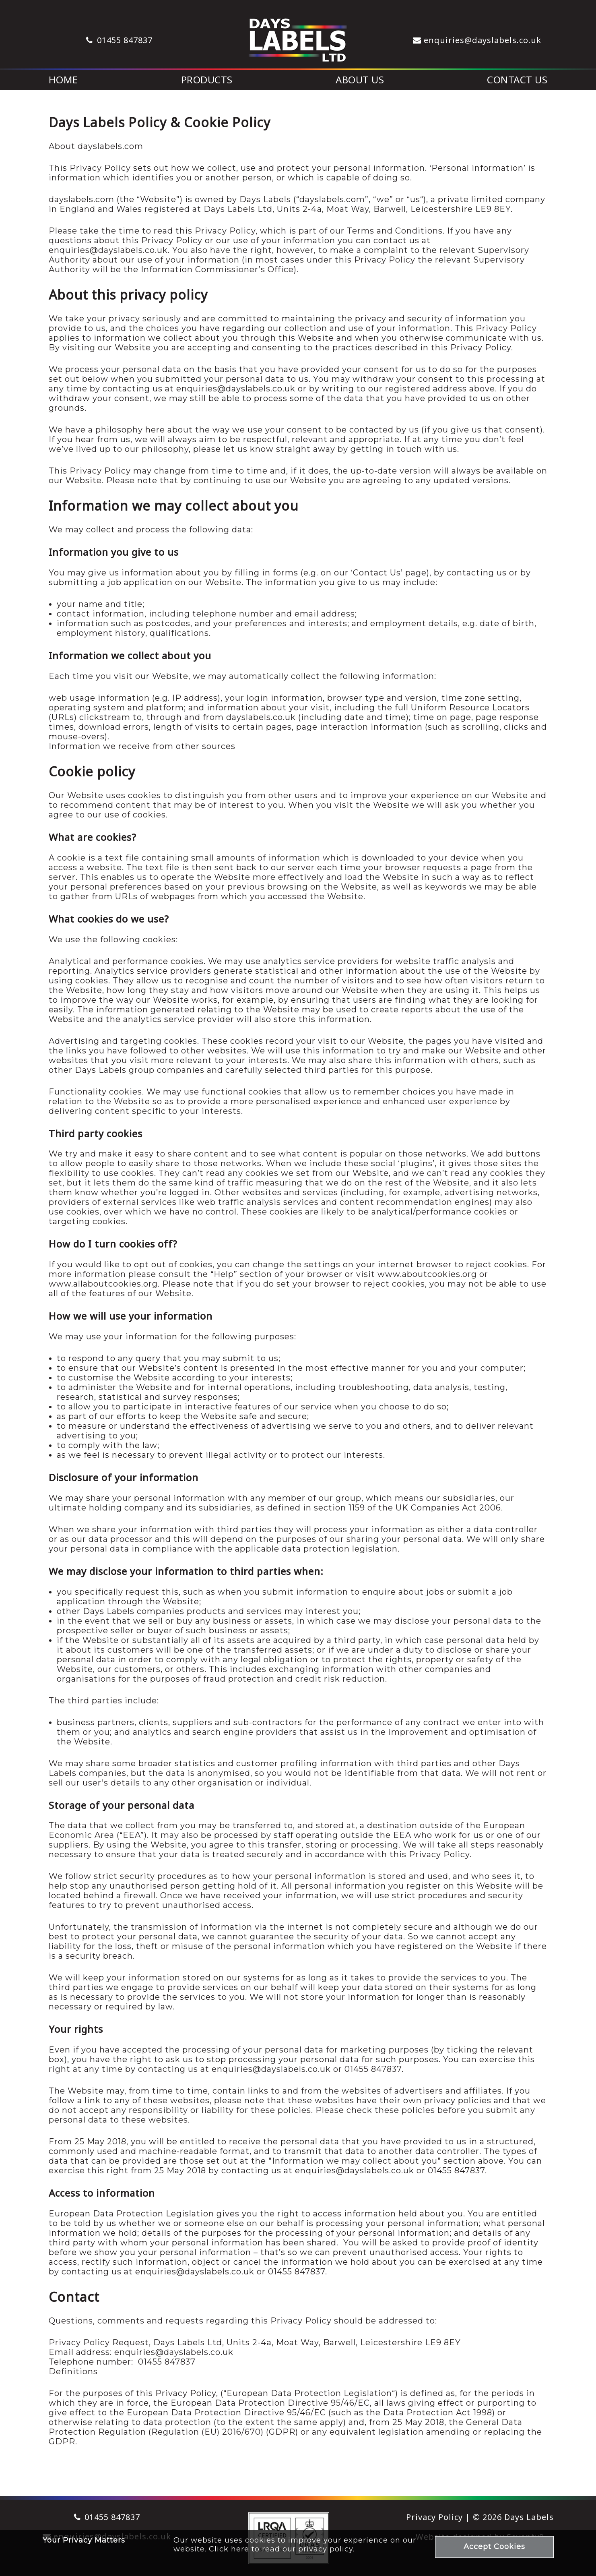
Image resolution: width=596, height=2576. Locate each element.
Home (63, 79)
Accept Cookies (494, 2546)
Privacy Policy (434, 2517)
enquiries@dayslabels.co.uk (482, 40)
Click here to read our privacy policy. (282, 2549)
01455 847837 (125, 40)
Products (207, 79)
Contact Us (517, 79)
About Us (360, 79)
